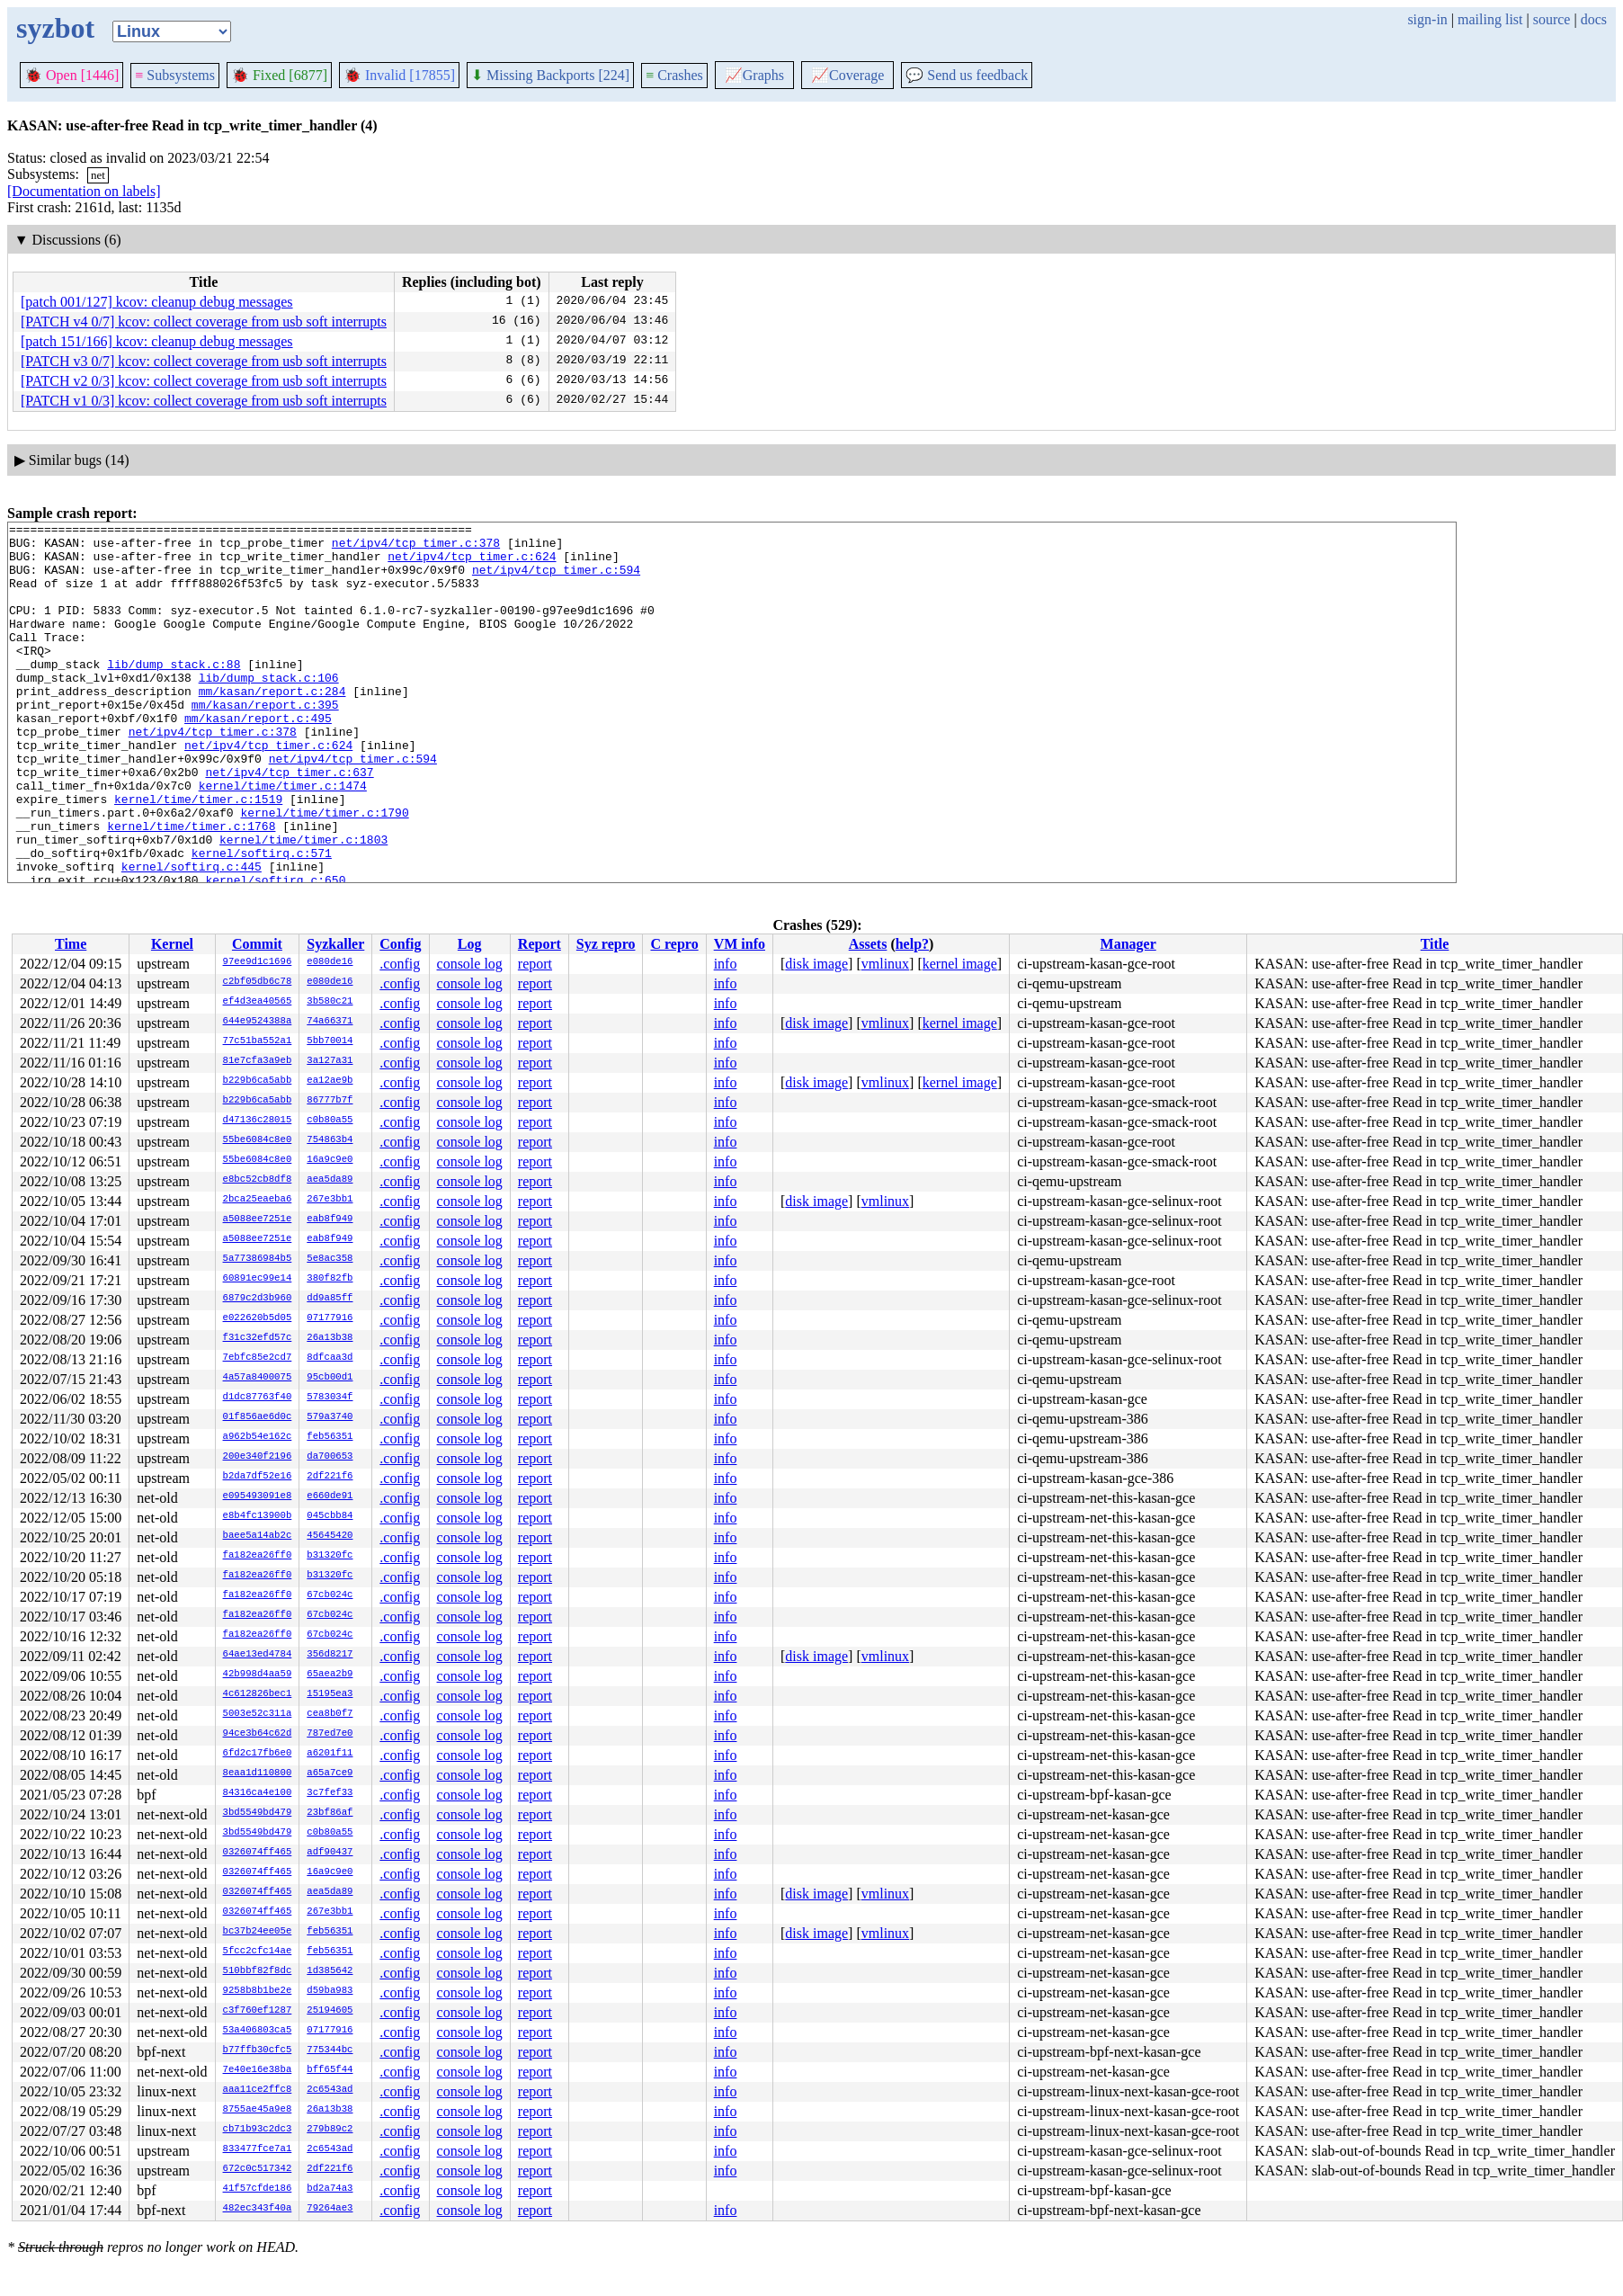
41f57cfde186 (257, 2189)
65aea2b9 (329, 1674)
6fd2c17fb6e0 (257, 1753)
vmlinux (885, 963)
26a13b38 (329, 1338)
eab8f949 (329, 1219)
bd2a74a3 (329, 2189)
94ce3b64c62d (257, 1734)
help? (912, 943)
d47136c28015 (257, 1120)
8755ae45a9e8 (257, 2110)
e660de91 (329, 1496)
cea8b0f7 (329, 1714)
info (725, 963)
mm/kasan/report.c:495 (258, 758)
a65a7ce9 (329, 1773)
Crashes (674, 75)
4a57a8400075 (257, 1377)
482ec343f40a (257, 2208)
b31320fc (329, 1556)
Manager (1128, 943)
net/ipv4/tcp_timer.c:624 (472, 564)
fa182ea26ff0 (257, 1556)
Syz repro (606, 943)
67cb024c (329, 1595)
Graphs (754, 75)
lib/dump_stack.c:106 (269, 709)
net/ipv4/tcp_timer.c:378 (416, 548)
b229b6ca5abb (257, 1081)
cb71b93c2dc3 (257, 2129)
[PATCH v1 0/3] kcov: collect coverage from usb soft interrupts (204, 400)
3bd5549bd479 (257, 1813)
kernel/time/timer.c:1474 (283, 839)
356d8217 (329, 1654)
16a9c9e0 (329, 1160)
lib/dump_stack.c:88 (173, 693)
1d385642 (329, 1971)
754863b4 (329, 1140)
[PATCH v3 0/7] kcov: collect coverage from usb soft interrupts (204, 361)
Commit (257, 943)
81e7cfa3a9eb (257, 1061)
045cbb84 (329, 1516)
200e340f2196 (257, 1457)
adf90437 (329, 1852)
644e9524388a (257, 1021)
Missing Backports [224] (550, 75)
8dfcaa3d (329, 1358)
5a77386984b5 (257, 1259)
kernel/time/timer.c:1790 (324, 871)
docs (1594, 19)
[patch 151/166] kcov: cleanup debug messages (157, 341)
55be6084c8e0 (257, 1140)
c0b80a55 (329, 1120)
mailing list (1490, 19)
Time (70, 943)
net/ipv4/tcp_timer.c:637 (289, 823)
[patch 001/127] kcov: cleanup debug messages (157, 301)
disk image (816, 963)
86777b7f (329, 1100)
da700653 (329, 1457)
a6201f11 (329, 1753)
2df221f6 (329, 1476)
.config (399, 963)
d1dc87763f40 (257, 1397)
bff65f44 (329, 2070)
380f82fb (329, 1279)
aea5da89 (329, 1180)
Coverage (847, 75)
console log (470, 963)
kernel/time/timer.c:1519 (198, 855)
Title (1435, 943)
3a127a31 (329, 1061)
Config (400, 943)
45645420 (329, 1536)
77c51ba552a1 (257, 1041)
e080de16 (329, 962)
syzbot (55, 28)
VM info (739, 943)
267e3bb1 (329, 1199)
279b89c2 (329, 2129)
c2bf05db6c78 (257, 982)
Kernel (172, 943)
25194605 (329, 2011)
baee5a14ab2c (257, 1536)
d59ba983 (329, 1991)
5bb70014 (329, 1041)
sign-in (1427, 19)
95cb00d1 (329, 1377)
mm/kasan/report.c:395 (265, 742)
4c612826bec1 (257, 1694)
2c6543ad (329, 2090)
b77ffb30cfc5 (257, 2050)
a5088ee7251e (257, 1219)
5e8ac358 (329, 1259)
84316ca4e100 (257, 1793)
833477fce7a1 (257, 2149)
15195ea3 (329, 1694)
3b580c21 (329, 1002)
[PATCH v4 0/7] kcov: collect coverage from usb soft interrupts (204, 321)
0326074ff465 (257, 1852)
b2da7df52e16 (257, 1476)
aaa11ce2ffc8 (257, 2090)
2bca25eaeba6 (257, 1199)
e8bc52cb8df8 (257, 1180)
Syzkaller (335, 943)
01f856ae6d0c (257, 1417)
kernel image (960, 963)
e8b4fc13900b (257, 1516)
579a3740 (329, 1417)
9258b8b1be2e (257, 1991)
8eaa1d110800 (257, 1773)
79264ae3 (329, 2208)
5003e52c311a (257, 1714)
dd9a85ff (329, 1298)
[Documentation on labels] (84, 191)
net (98, 175)
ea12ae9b (329, 1081)
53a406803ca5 (257, 2030)
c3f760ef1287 (257, 2011)
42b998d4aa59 (257, 1674)
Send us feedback (966, 75)
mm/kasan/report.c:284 (272, 726)
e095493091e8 (257, 1496)
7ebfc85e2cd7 (257, 1358)
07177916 (329, 1318)
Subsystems (175, 75)
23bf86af (329, 1813)
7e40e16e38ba (257, 2070)
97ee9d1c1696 (257, 962)
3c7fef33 (329, 1793)
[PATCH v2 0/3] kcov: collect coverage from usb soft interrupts (204, 381)
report (535, 963)
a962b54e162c (257, 1437)
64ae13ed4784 (257, 1654)
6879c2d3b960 (257, 1298)
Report (539, 943)
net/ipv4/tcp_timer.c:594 (556, 580)
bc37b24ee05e (257, 1931)
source (1552, 19)
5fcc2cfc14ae (257, 1951)
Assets (868, 943)
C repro (674, 943)
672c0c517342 (257, 2169)
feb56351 (329, 1437)
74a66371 (329, 1021)
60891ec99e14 (257, 1279)
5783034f (329, 1397)
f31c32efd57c (257, 1338)
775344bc (329, 2050)
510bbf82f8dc (257, 1971)
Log (470, 943)
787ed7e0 (329, 1734)
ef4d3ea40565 (257, 1002)
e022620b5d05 (257, 1318)
